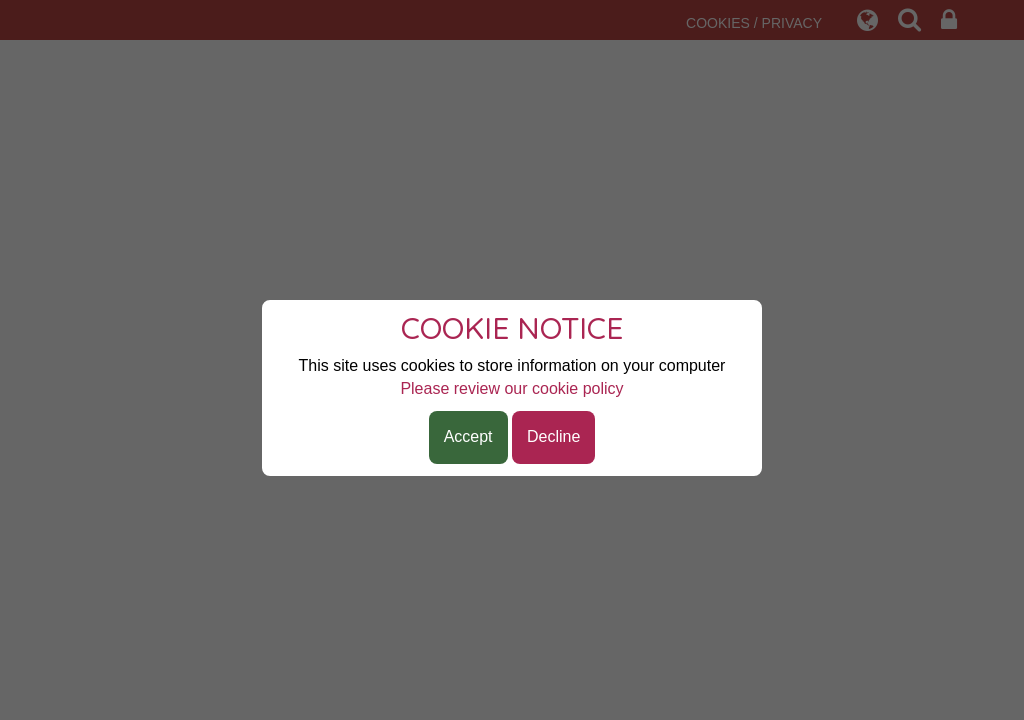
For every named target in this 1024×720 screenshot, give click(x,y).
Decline (553, 436)
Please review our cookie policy (511, 388)
